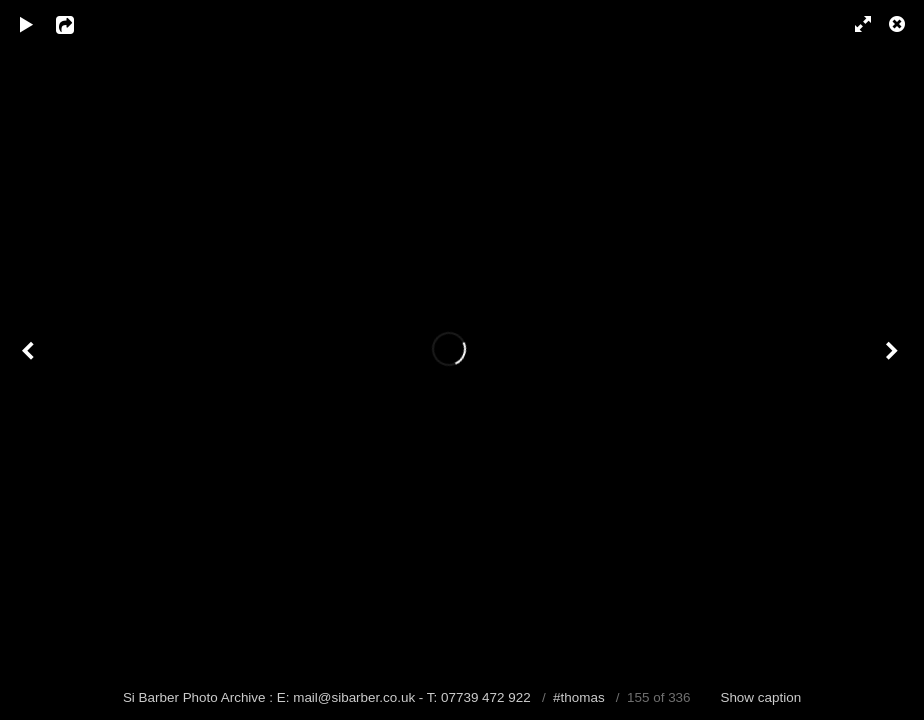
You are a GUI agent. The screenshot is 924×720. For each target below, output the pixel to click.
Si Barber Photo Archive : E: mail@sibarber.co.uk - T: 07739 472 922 (329, 697)
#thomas (579, 697)
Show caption (760, 697)
